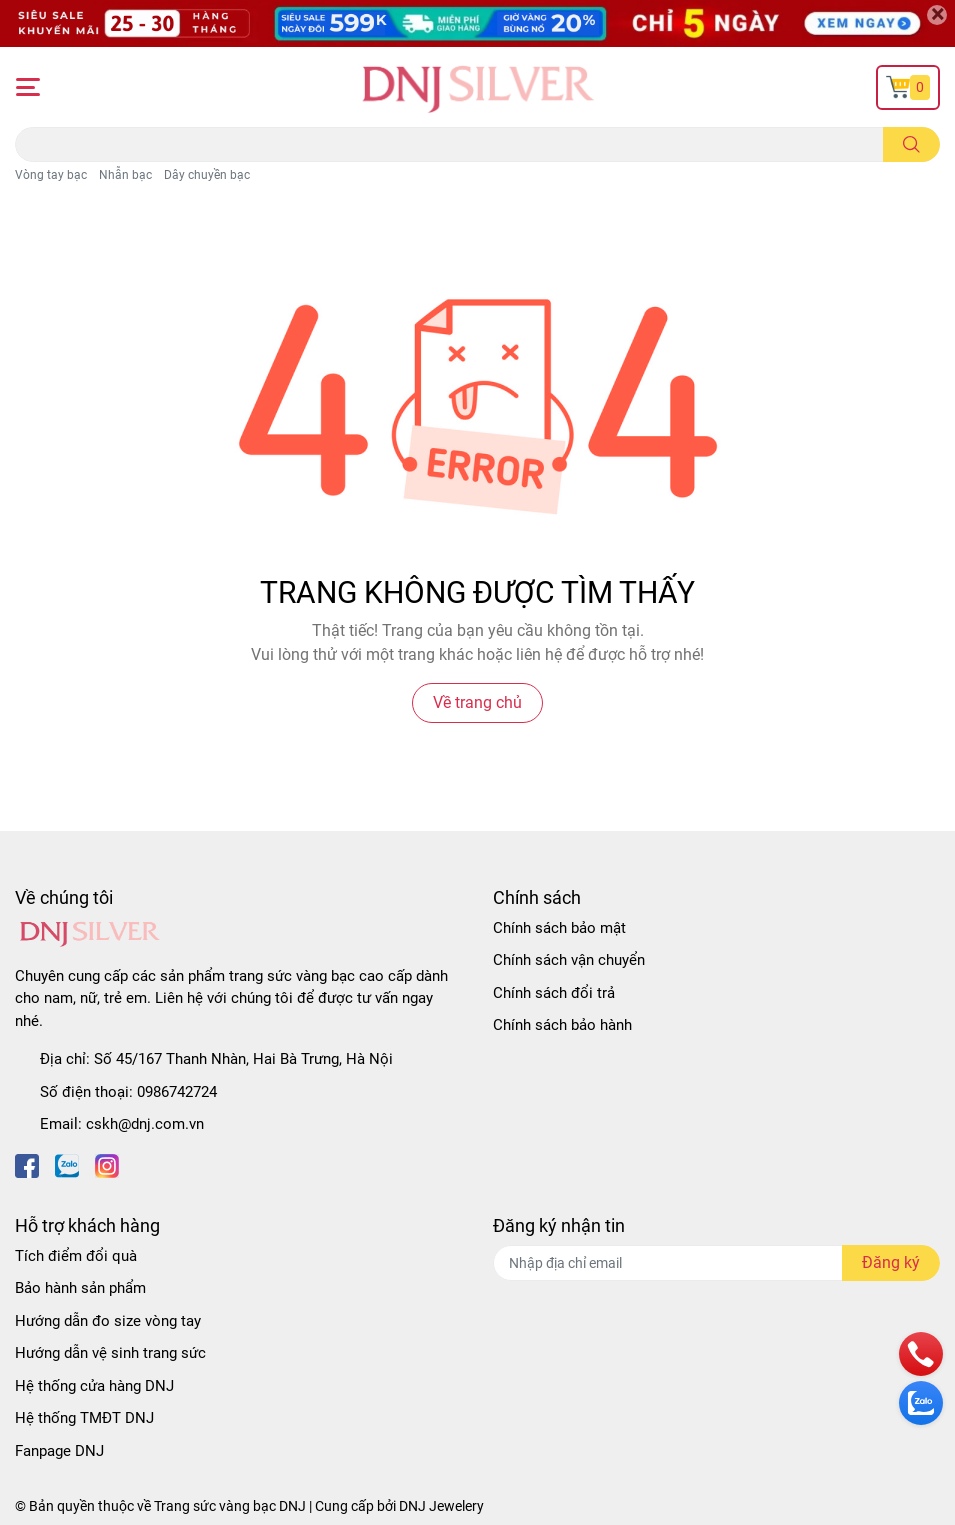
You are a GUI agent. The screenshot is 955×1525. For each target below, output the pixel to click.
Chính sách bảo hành (562, 1025)
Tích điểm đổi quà (76, 1256)
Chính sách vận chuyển (569, 960)
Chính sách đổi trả (554, 993)
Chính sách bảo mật (559, 928)
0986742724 (177, 1092)
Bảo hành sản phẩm (80, 1288)
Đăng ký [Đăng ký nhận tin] (891, 1262)
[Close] (937, 15)
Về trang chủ (477, 702)
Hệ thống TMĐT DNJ (84, 1418)
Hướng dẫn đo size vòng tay (108, 1321)
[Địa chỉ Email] (717, 1263)
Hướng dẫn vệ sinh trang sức (110, 1353)
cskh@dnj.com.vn (145, 1124)
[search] (911, 144)
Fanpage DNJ (59, 1451)
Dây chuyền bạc (207, 175)
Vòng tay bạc (51, 175)
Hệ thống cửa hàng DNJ (94, 1386)
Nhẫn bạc (125, 175)
